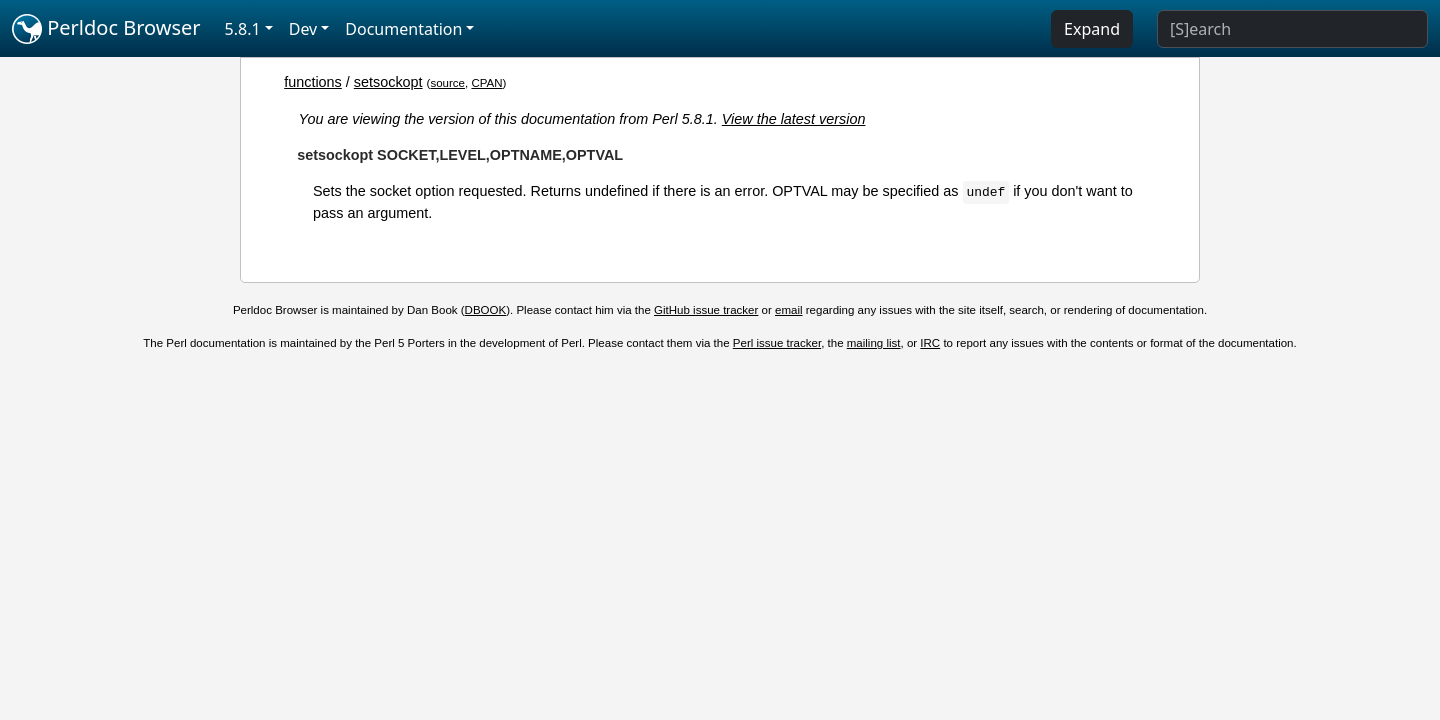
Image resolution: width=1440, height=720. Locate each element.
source (447, 83)
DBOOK (486, 310)
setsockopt (388, 82)
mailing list (874, 343)
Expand (1092, 29)
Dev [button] (303, 29)
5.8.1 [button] (243, 29)
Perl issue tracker (777, 343)
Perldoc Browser (106, 29)
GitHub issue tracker (706, 310)
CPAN (486, 83)
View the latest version (794, 119)
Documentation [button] (403, 29)
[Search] (1292, 29)
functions (313, 82)
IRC (930, 343)
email (789, 310)
